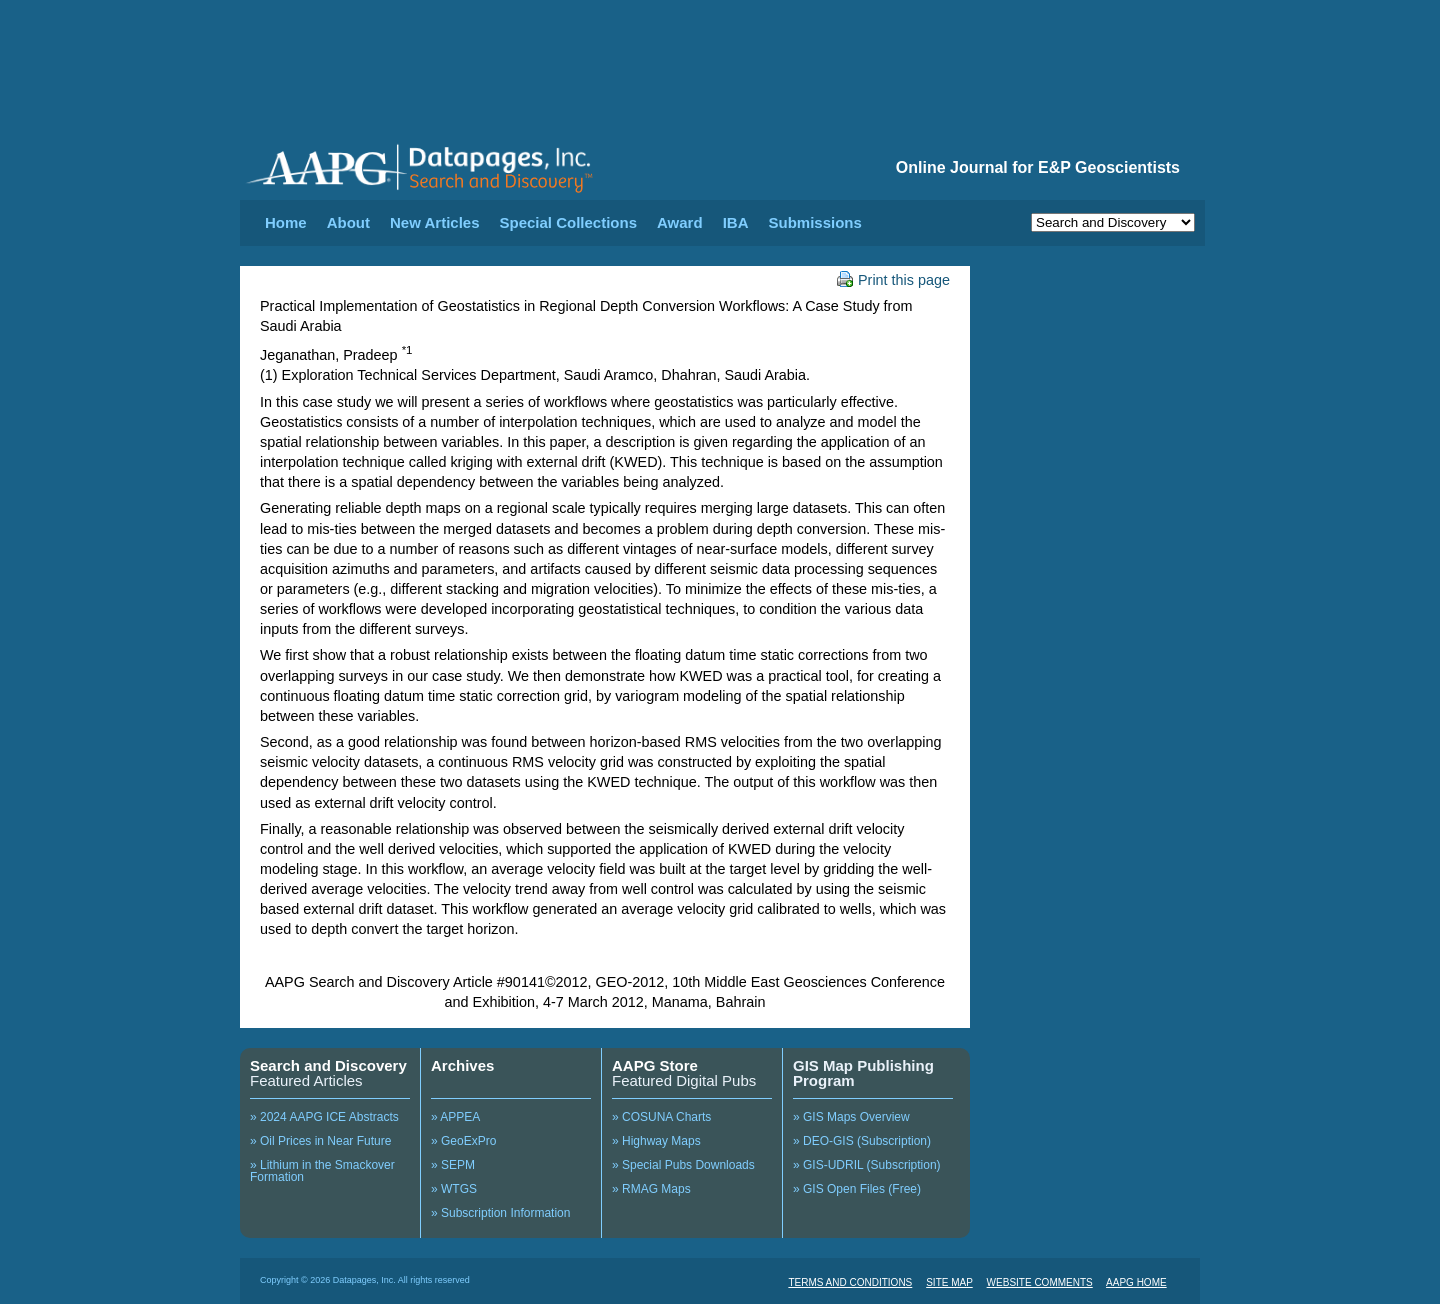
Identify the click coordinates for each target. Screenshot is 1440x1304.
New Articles (434, 222)
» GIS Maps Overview (851, 1117)
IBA (736, 222)
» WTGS (454, 1189)
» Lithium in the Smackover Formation (322, 1171)
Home (286, 222)
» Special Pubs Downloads (683, 1165)
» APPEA (455, 1117)
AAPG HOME (1136, 1282)
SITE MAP (949, 1282)
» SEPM (453, 1165)
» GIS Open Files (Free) (857, 1189)
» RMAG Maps (651, 1189)
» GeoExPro (463, 1141)
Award (680, 222)
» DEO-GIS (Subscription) (862, 1141)
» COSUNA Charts (661, 1117)
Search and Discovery (328, 1065)
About (348, 222)
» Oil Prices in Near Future (320, 1141)
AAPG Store (655, 1065)
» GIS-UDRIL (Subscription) (867, 1165)
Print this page (893, 280)
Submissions (814, 222)
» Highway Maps (656, 1141)
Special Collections (569, 222)
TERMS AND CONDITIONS (850, 1282)
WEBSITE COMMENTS (1040, 1282)
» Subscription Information (500, 1213)
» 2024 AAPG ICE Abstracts (324, 1117)
